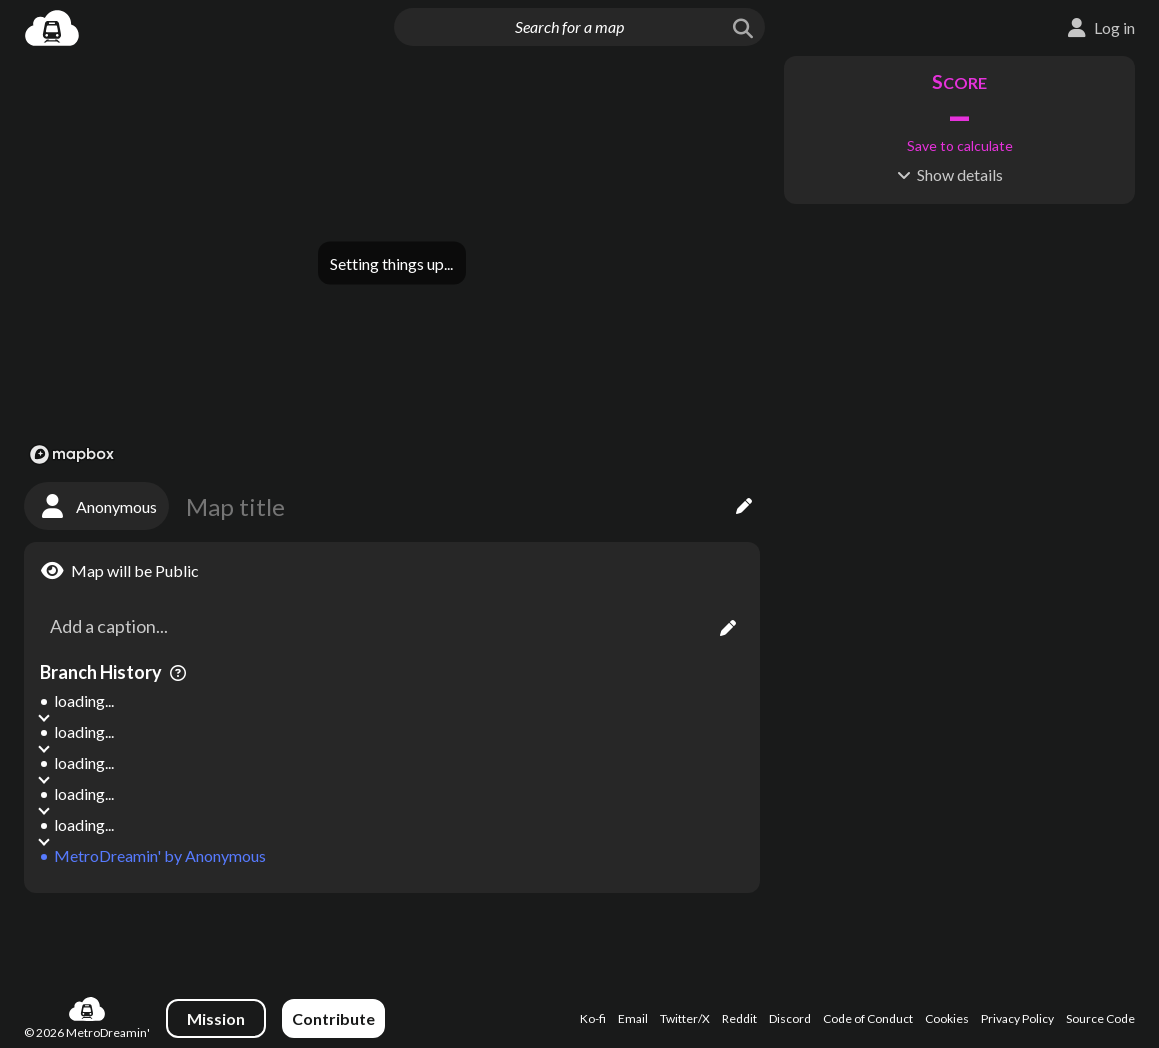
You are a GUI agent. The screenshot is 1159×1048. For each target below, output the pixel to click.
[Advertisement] (392, 935)
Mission (216, 1018)
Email (633, 1018)
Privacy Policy (1017, 1018)
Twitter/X (685, 1018)
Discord (790, 1018)
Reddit (739, 1018)
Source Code (1100, 1018)
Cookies (947, 1018)
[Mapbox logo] (72, 454)
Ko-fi (593, 1018)
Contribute (333, 1018)
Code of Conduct (868, 1018)
